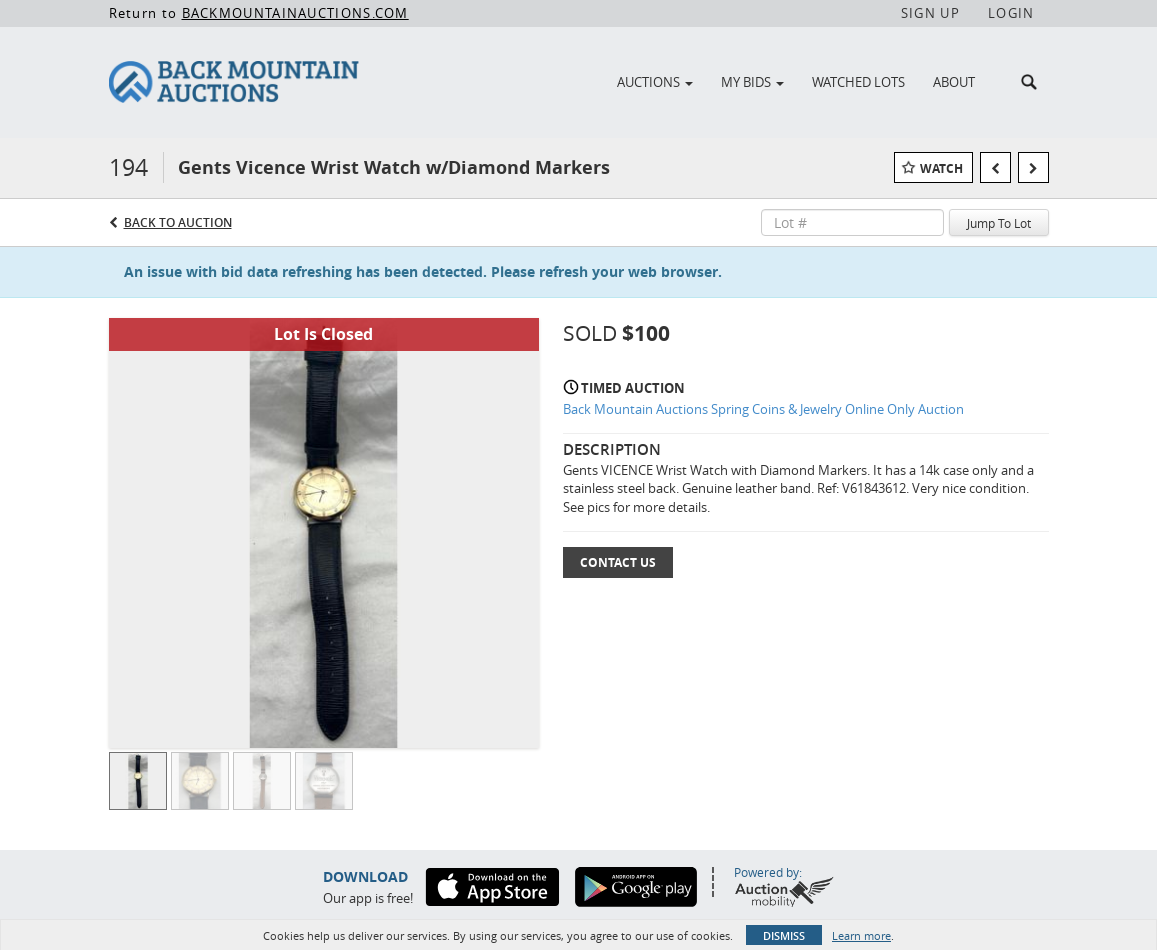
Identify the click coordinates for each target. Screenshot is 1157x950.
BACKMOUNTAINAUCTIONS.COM (295, 13)
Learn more (861, 935)
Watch (941, 168)
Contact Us (618, 562)
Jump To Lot (999, 223)
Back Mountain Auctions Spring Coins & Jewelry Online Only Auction (763, 409)
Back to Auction (178, 222)
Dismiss (784, 935)
